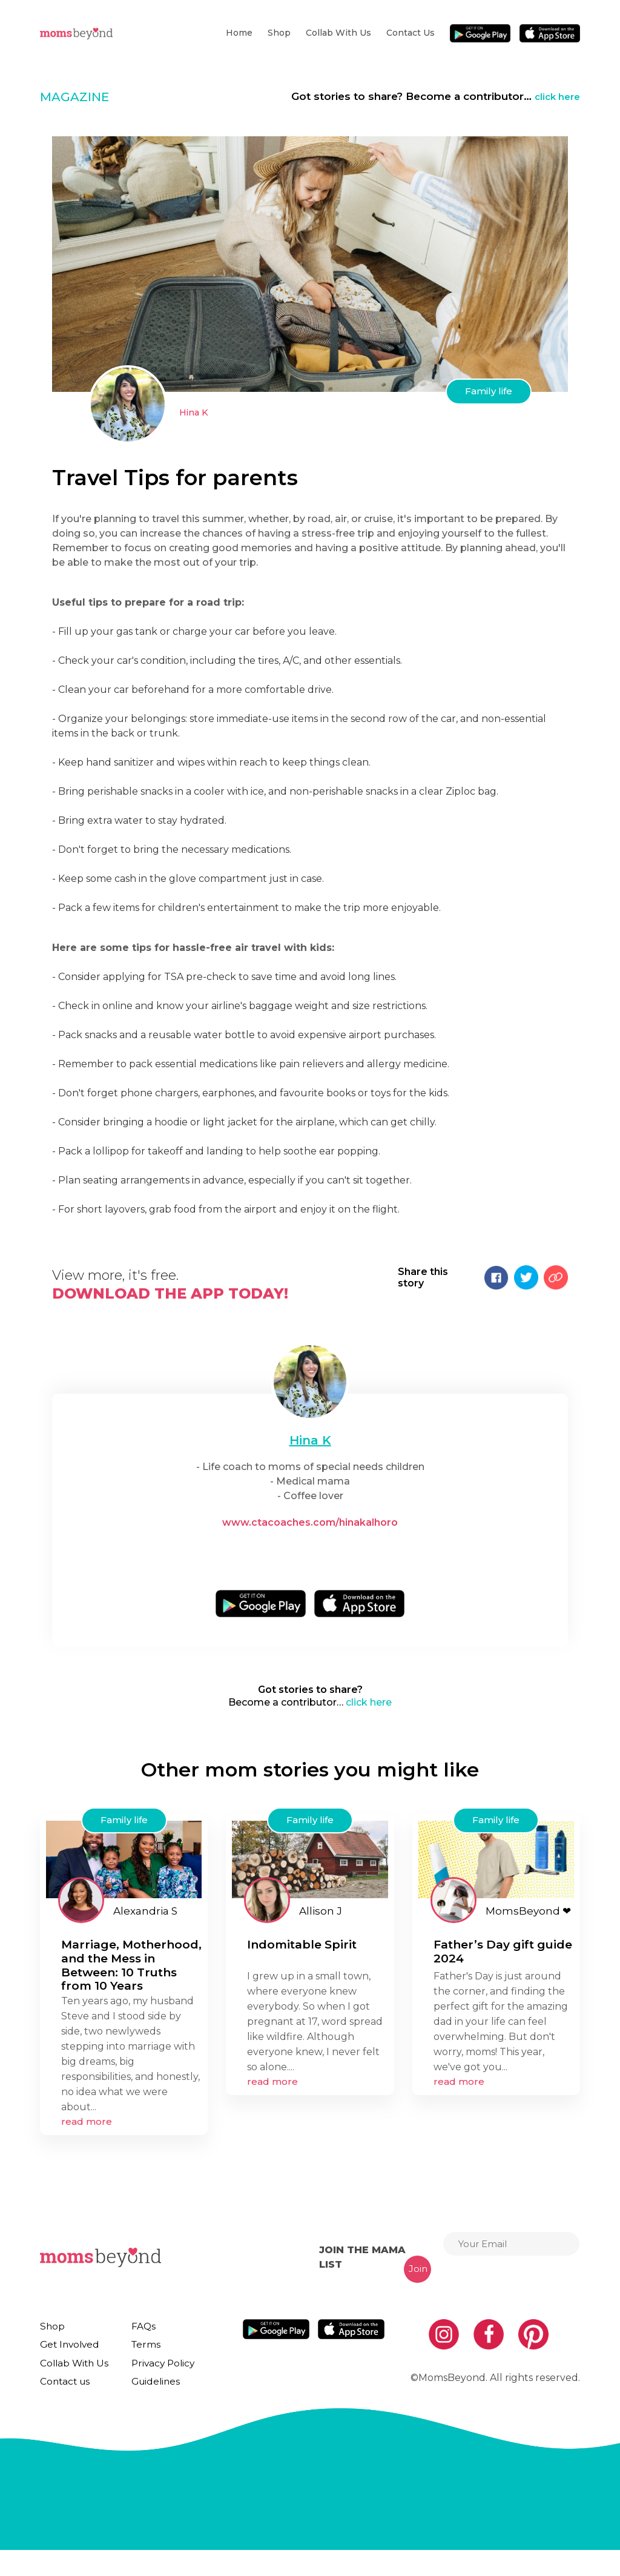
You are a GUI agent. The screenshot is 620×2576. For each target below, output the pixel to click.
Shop (279, 32)
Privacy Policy (156, 2379)
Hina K (195, 412)
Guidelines (149, 2402)
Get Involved (67, 2356)
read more (86, 2128)
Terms (140, 2356)
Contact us (410, 32)
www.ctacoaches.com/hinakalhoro (310, 1522)
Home (239, 32)
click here (554, 96)
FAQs (138, 2333)
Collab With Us (338, 32)
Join (418, 2276)
